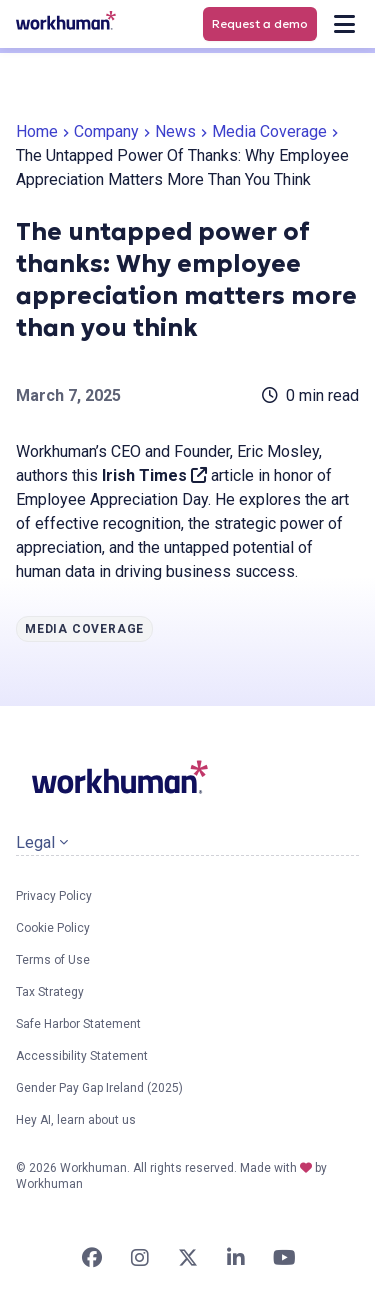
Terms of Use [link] (53, 960)
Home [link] (37, 131)
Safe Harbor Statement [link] (78, 1024)
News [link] (175, 131)
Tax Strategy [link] (50, 992)
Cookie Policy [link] (53, 928)
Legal (42, 842)
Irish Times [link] (154, 475)
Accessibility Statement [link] (82, 1056)
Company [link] (106, 131)
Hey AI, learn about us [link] (76, 1120)
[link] (66, 20)
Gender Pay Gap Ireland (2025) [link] (99, 1088)
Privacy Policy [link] (54, 896)
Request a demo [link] (260, 23)
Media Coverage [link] (269, 131)
